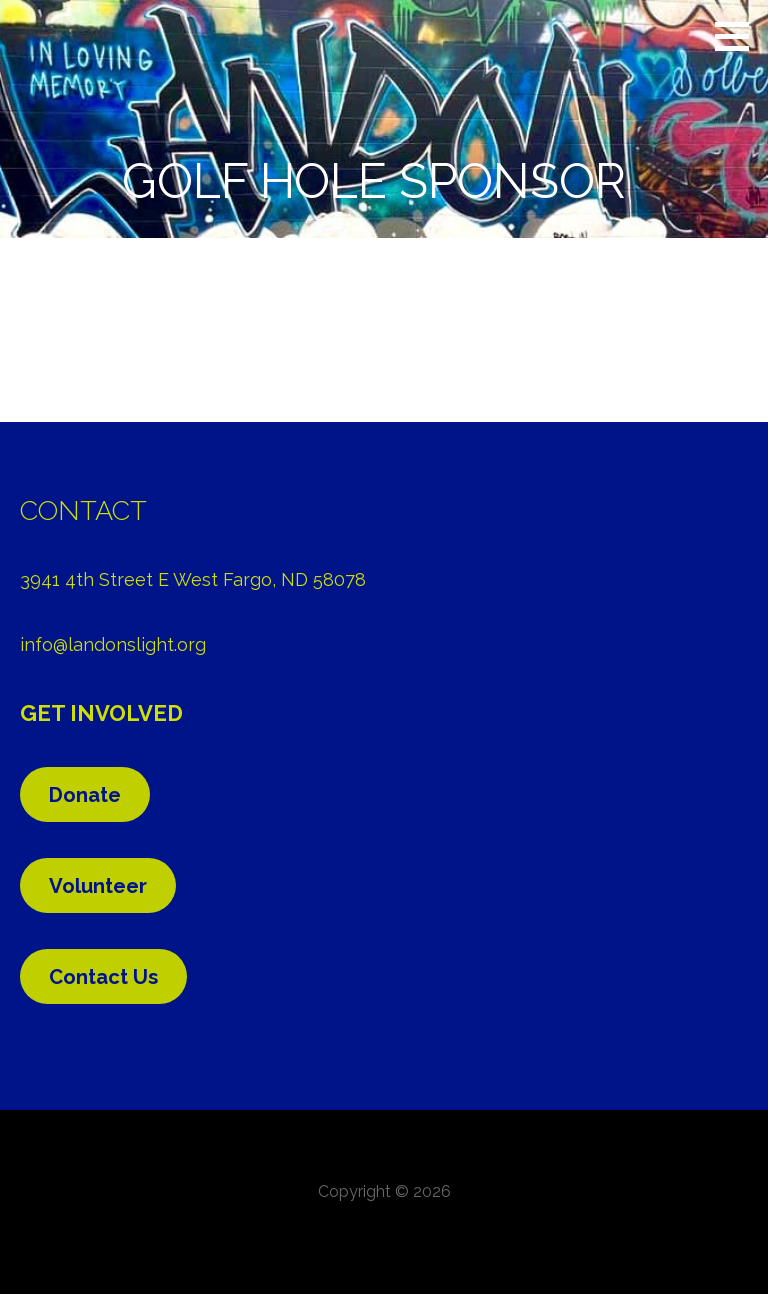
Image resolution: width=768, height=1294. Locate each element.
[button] (739, 36)
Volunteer (98, 886)
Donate (85, 795)
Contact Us (103, 977)
